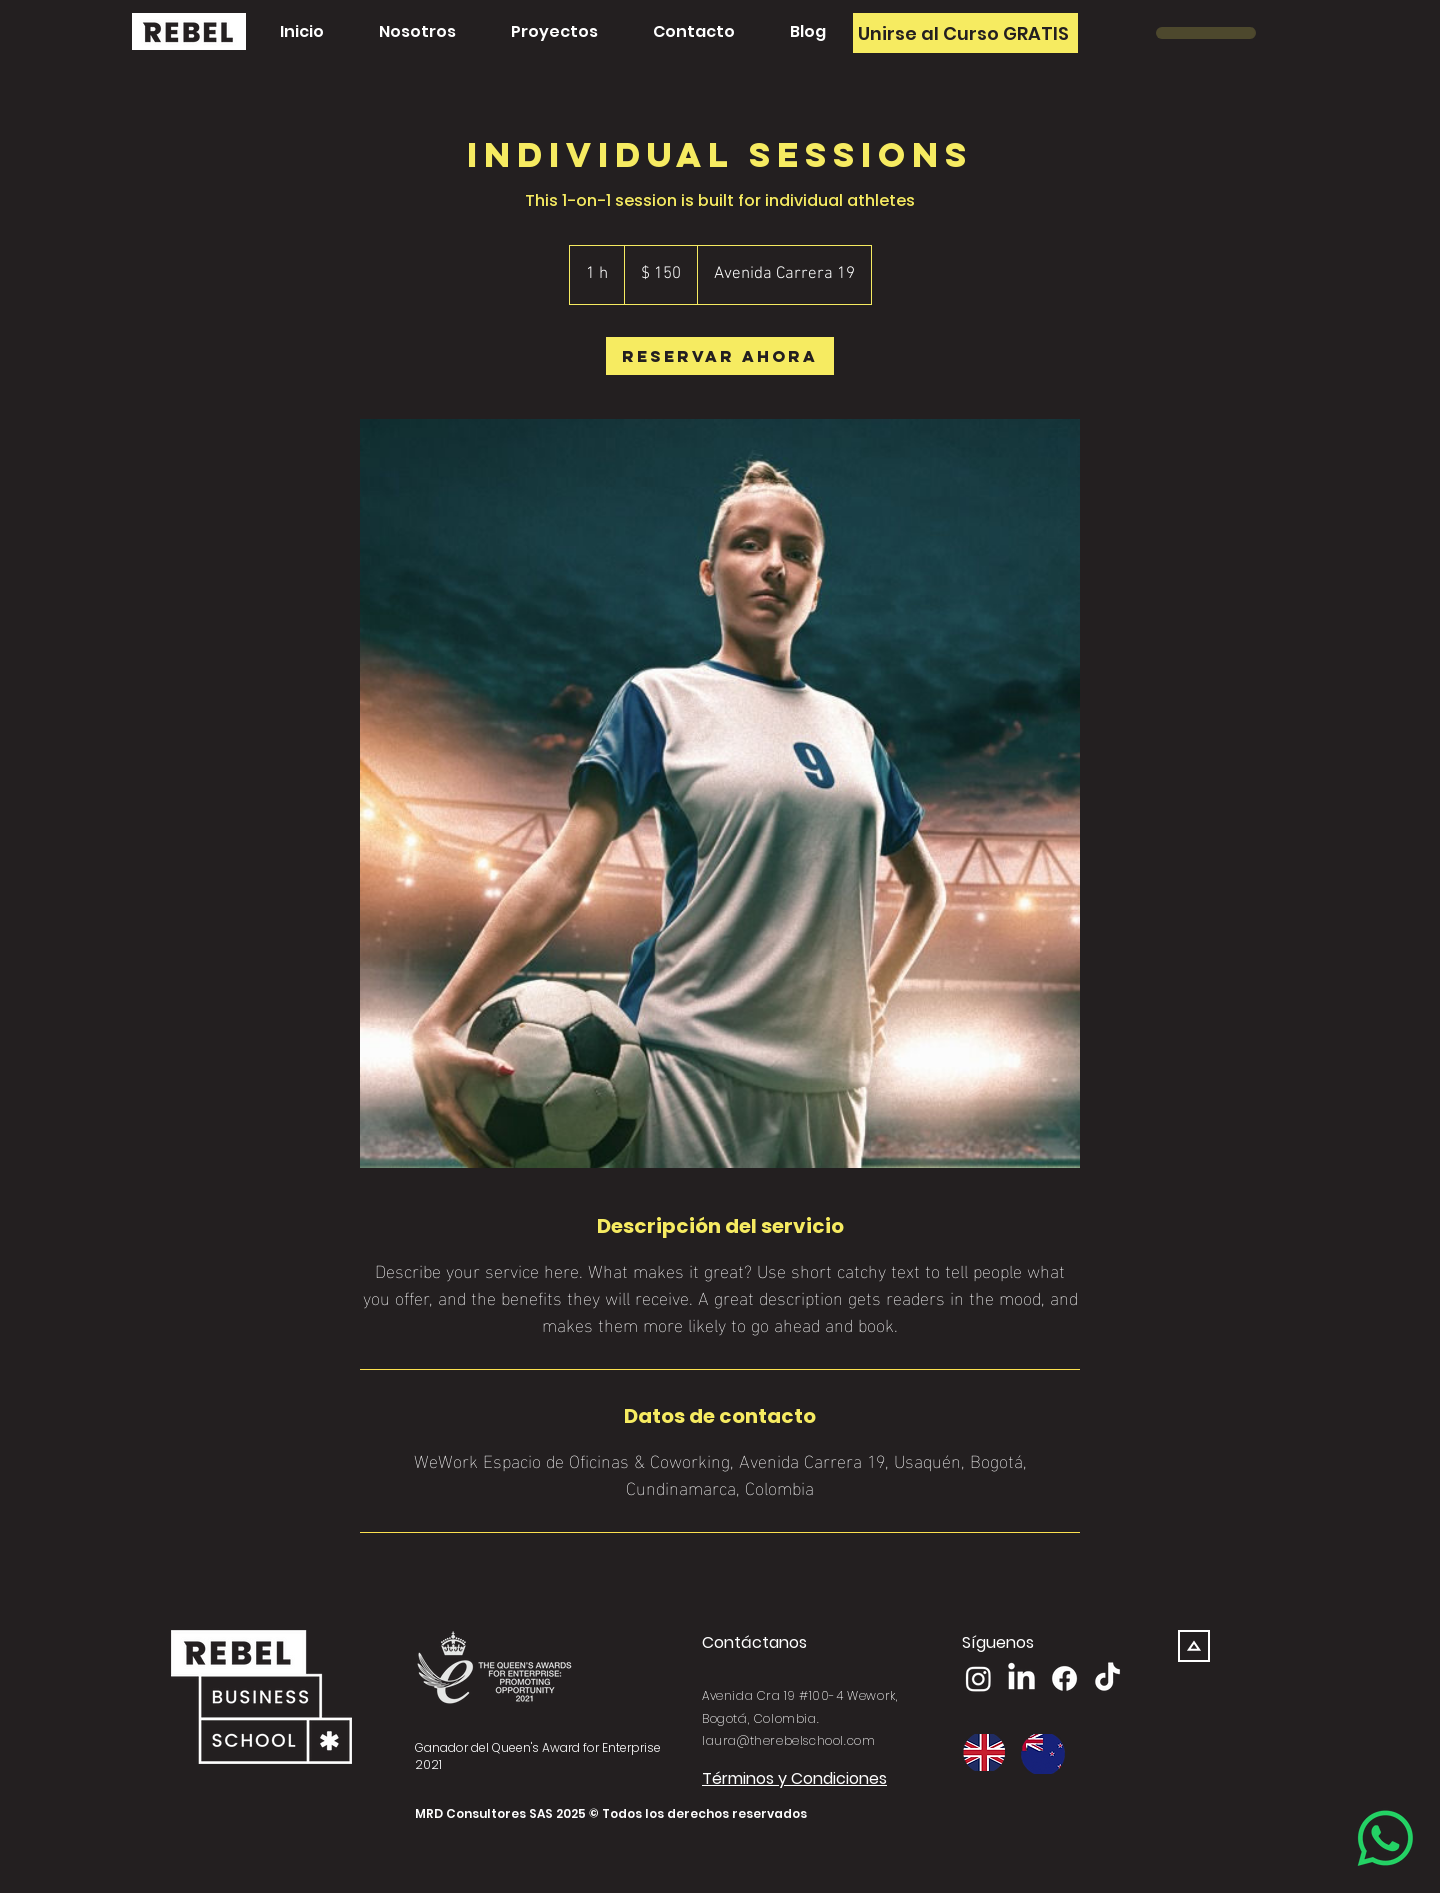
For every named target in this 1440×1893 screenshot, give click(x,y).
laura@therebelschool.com (788, 1740)
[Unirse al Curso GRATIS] (965, 33)
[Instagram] (978, 1678)
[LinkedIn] (1021, 1678)
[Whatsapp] (1385, 1838)
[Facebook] (1064, 1678)
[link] (720, 356)
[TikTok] (1107, 1678)
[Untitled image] (720, 793)
